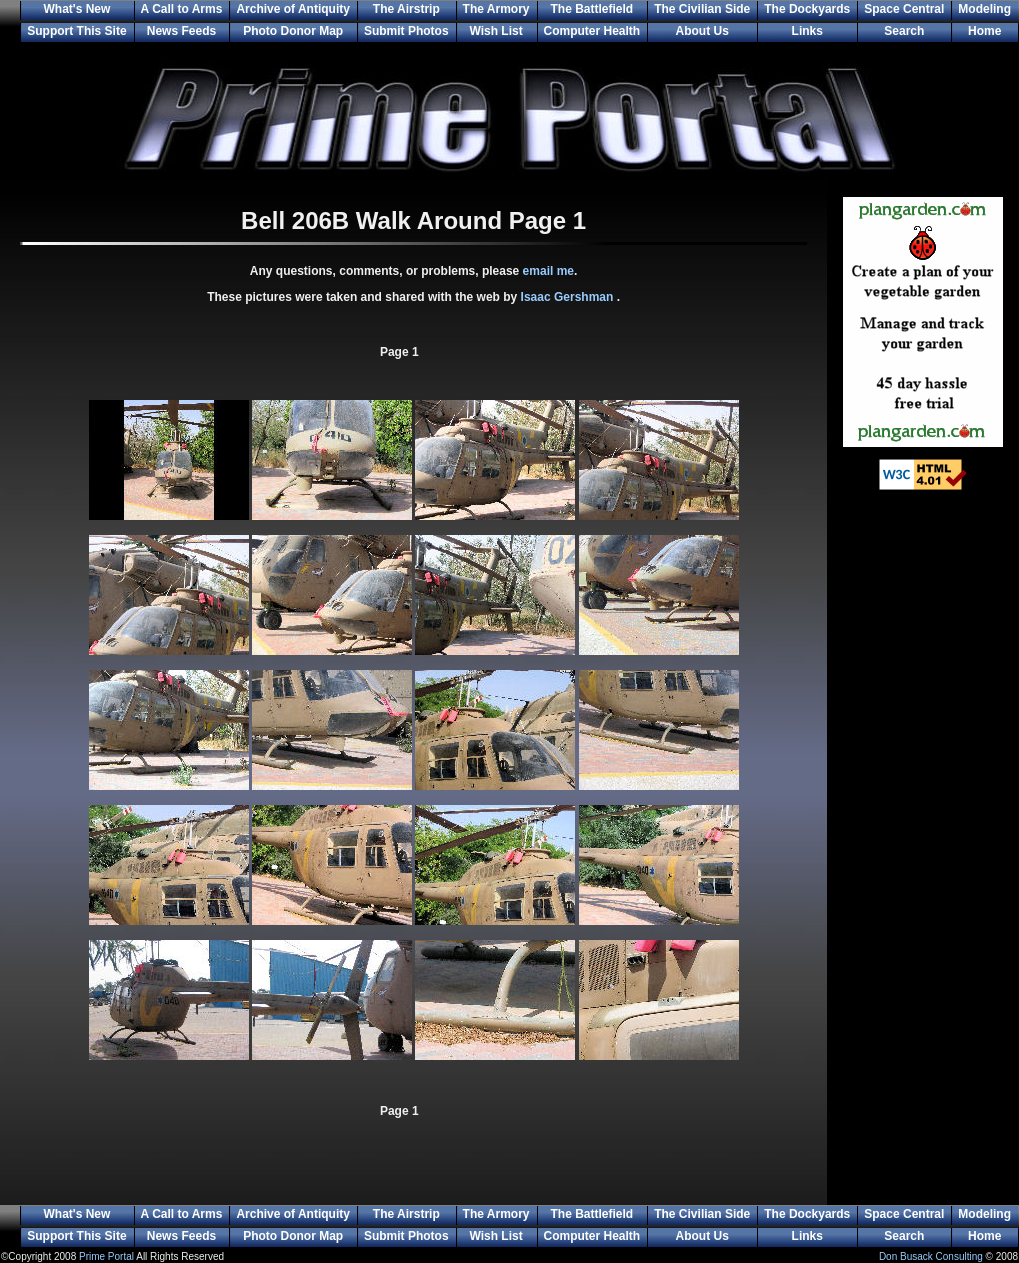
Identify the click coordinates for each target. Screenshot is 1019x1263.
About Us (702, 31)
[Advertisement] (923, 830)
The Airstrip (406, 9)
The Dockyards (807, 9)
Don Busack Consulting (931, 1256)
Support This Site (76, 31)
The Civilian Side (702, 9)
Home (984, 31)
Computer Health (592, 31)
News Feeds (181, 31)
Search (904, 31)
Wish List (495, 31)
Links (807, 31)
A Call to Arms (182, 9)
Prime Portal (106, 1256)
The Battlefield (592, 9)
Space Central (904, 9)
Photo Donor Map (293, 31)
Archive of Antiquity (293, 9)
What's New (76, 9)
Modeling (984, 9)
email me (548, 271)
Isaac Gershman (569, 297)
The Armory (496, 9)
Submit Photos (406, 31)
